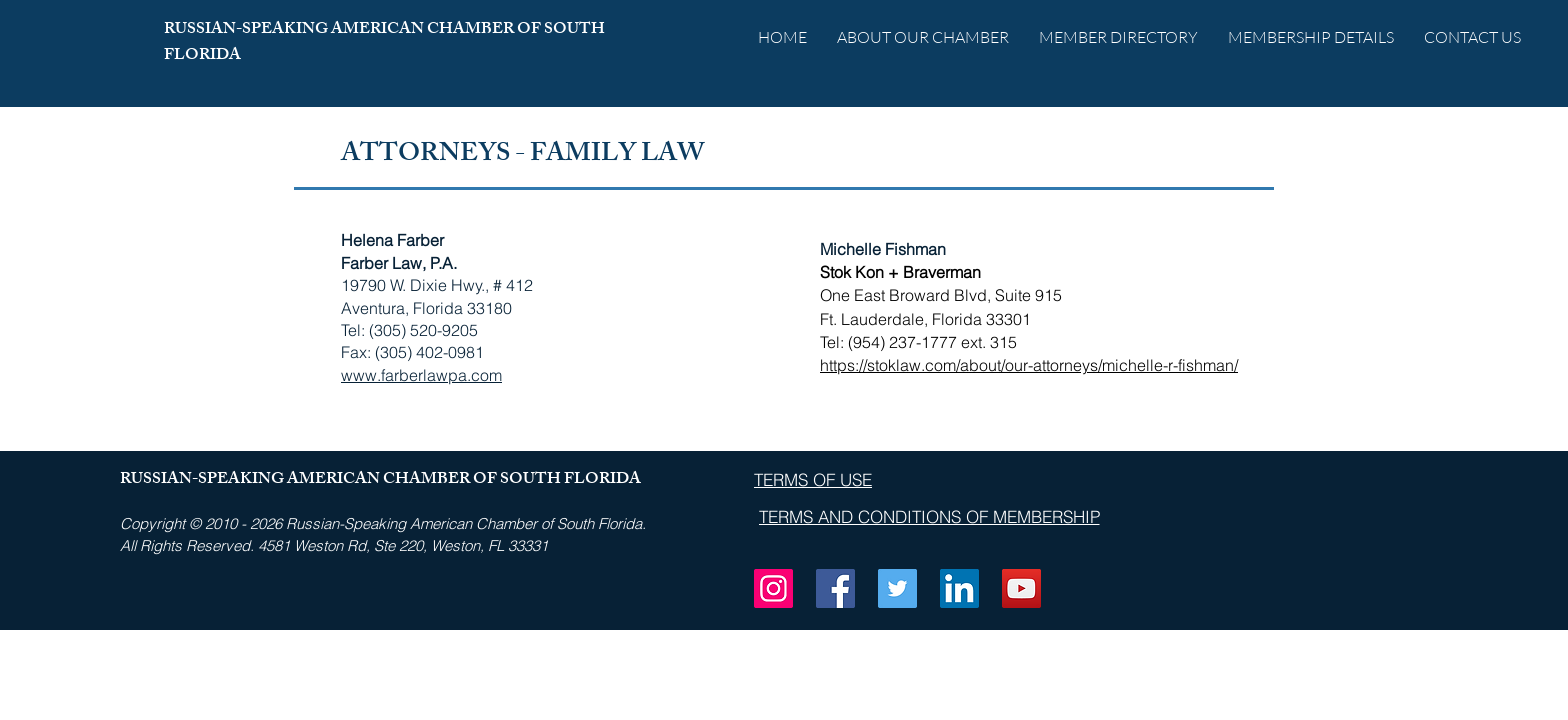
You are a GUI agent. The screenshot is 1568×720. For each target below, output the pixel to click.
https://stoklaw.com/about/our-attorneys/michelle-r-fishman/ (1029, 365)
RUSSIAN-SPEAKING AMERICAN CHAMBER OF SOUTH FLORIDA (384, 43)
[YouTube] (1021, 588)
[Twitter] (897, 588)
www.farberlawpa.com (421, 375)
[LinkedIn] (959, 588)
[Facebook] (835, 588)
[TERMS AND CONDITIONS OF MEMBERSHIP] (929, 517)
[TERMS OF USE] (813, 479)
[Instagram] (773, 588)
